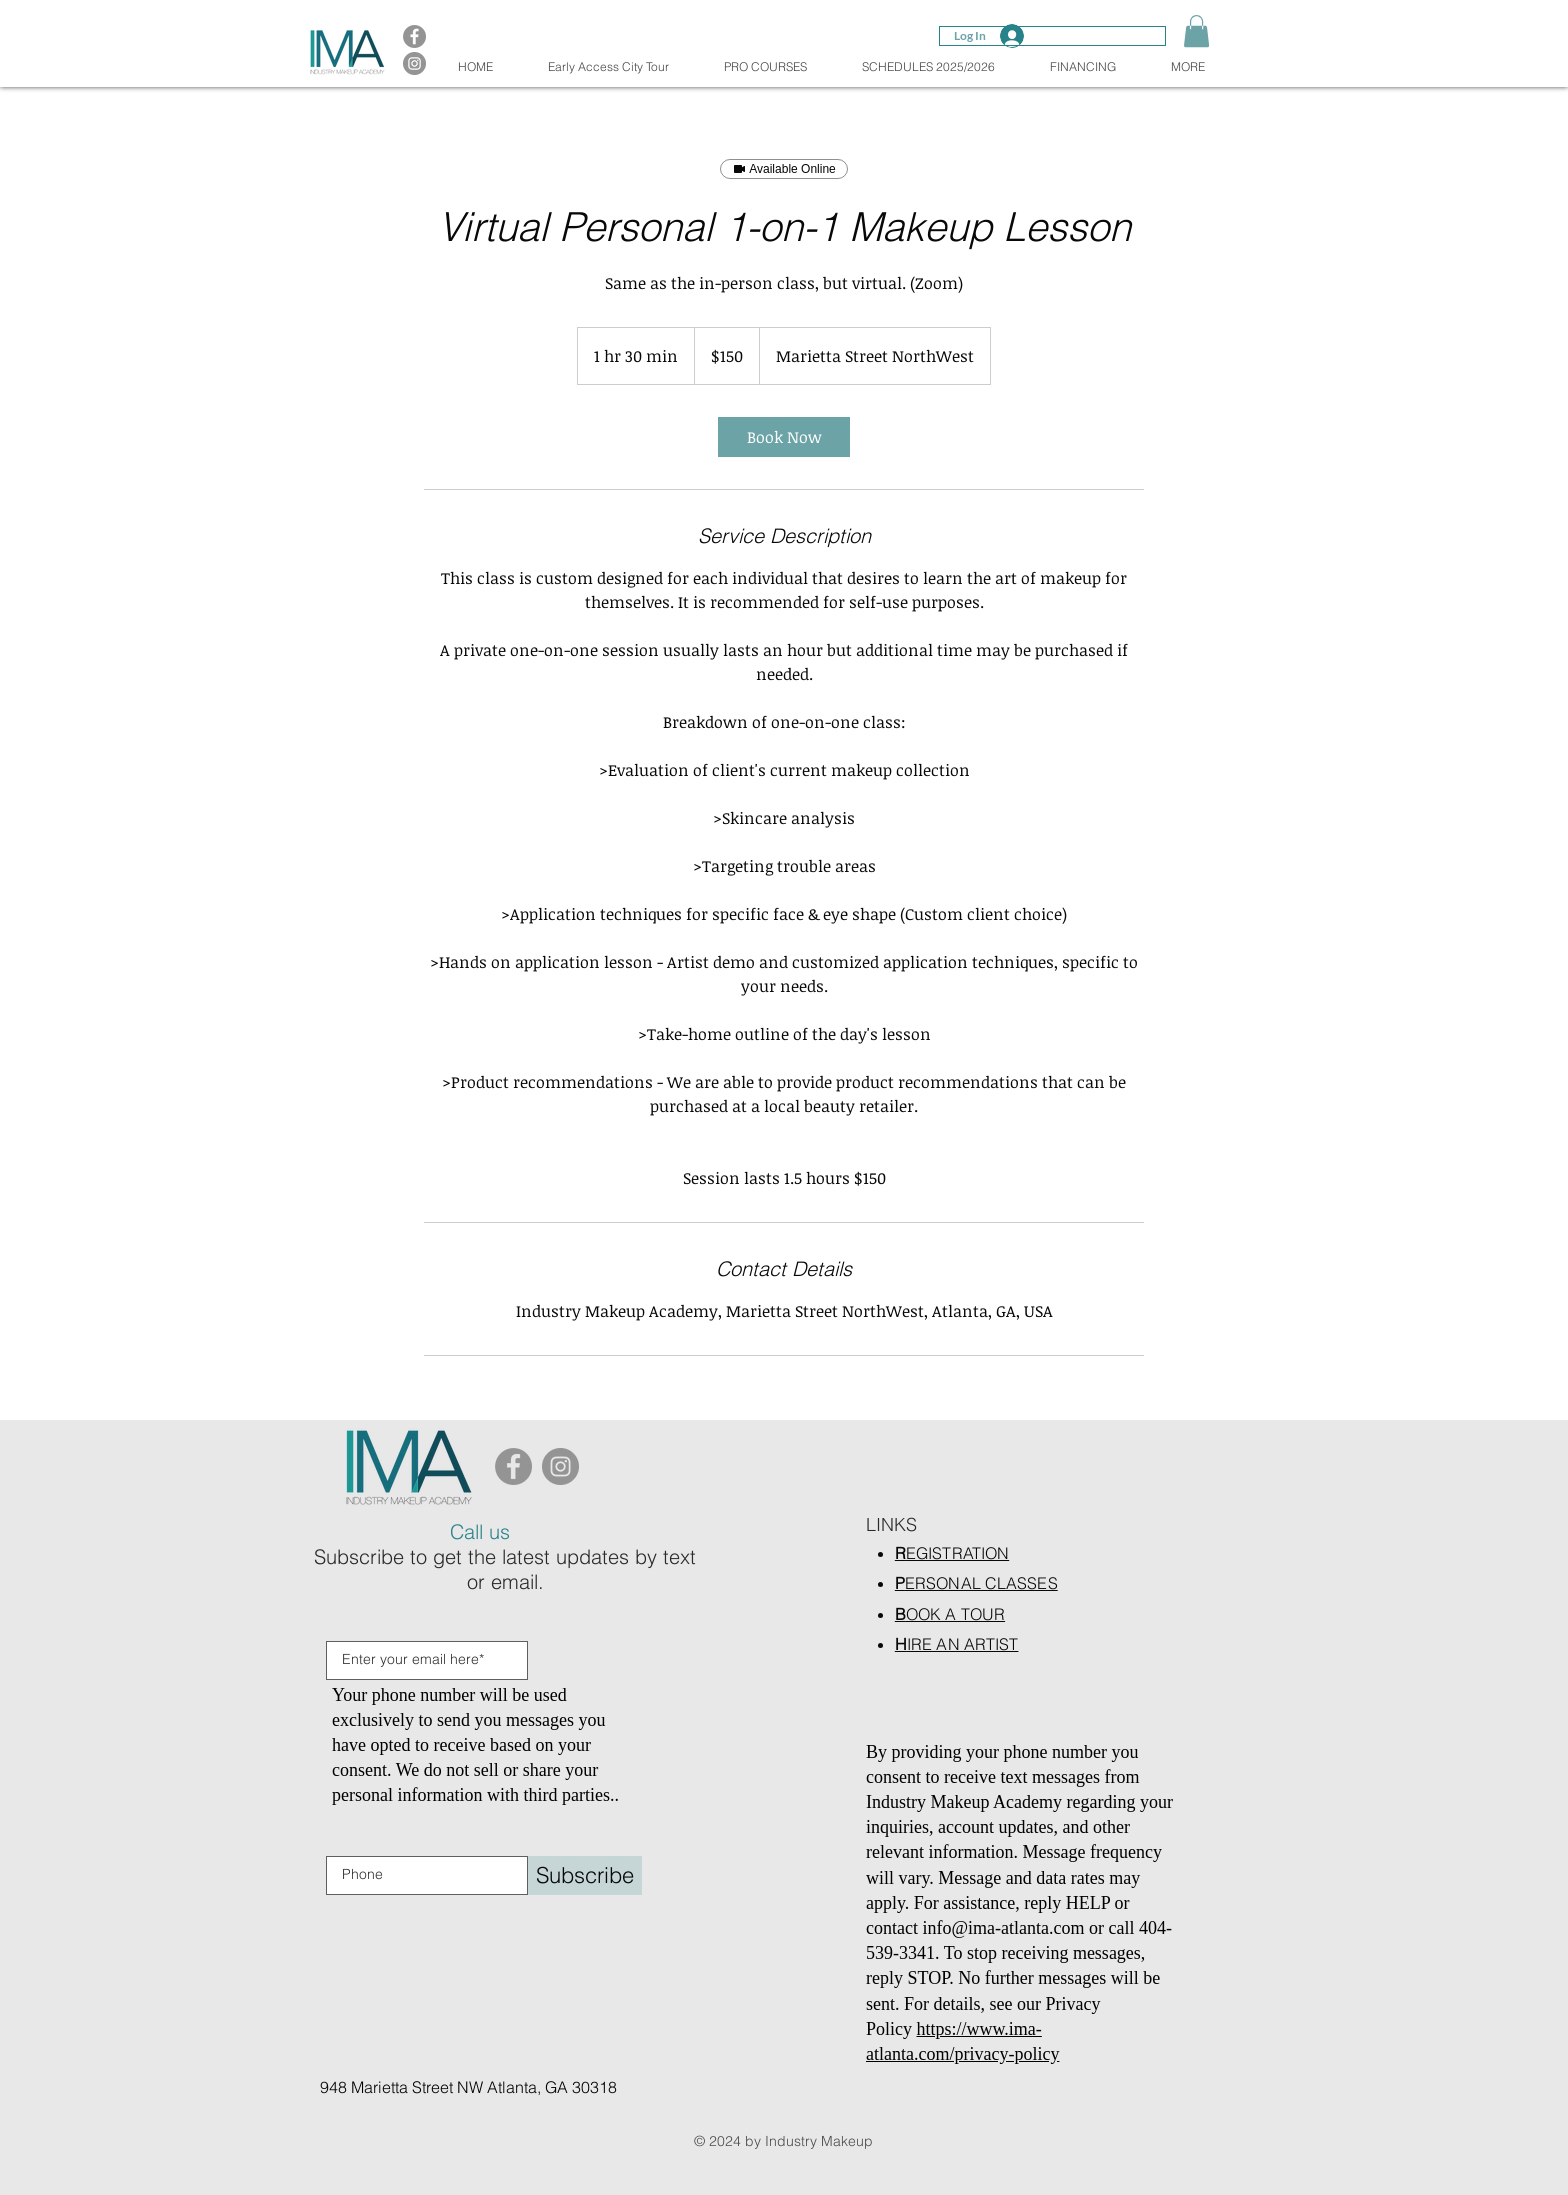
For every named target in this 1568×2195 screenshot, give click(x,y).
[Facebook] (513, 1466)
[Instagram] (560, 1466)
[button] (1196, 31)
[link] (784, 437)
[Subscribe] (585, 1875)
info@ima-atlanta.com (1003, 1928)
